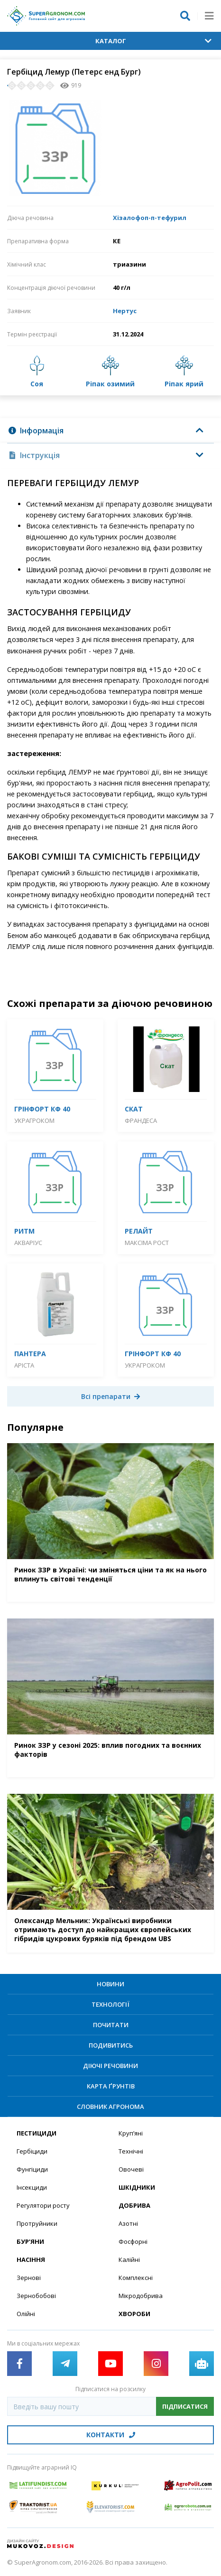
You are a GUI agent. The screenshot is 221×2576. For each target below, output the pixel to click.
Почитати (111, 2025)
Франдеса (141, 1120)
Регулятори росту (43, 2205)
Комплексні (136, 2277)
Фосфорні (133, 2241)
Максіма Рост (147, 1242)
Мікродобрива (141, 2295)
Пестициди (36, 2133)
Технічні (131, 2151)
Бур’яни (30, 2241)
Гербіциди (32, 2151)
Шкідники (137, 2187)
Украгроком (34, 1120)
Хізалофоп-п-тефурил (149, 217)
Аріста (24, 1365)
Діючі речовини (110, 2065)
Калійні (129, 2259)
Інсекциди (32, 2187)
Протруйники (37, 2223)
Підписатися (185, 2406)
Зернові (29, 2277)
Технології (110, 2004)
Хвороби (134, 2313)
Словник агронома (110, 2106)
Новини (110, 1984)
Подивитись (111, 2045)
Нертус (125, 310)
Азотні (128, 2223)
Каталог (153, 41)
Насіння (31, 2259)
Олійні (26, 2313)
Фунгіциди (32, 2169)
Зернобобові (36, 2295)
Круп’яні (131, 2133)
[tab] (110, 430)
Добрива (134, 2205)
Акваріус (28, 1242)
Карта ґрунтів (111, 2086)
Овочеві (131, 2169)
